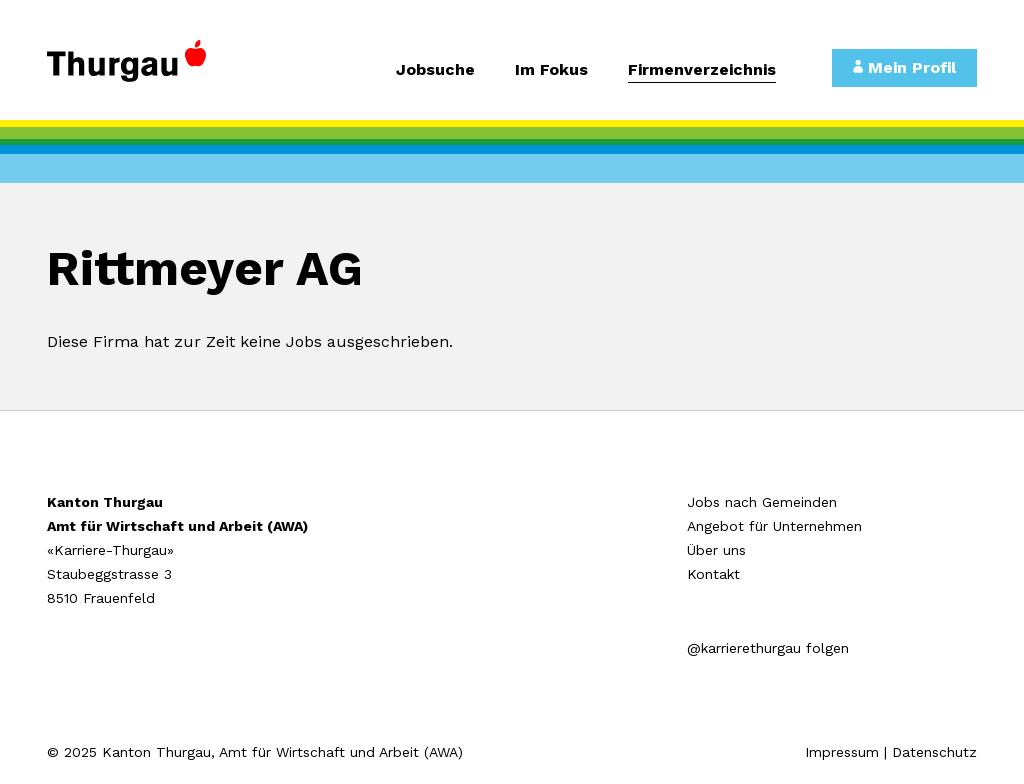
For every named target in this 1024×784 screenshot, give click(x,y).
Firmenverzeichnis (702, 70)
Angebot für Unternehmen (774, 526)
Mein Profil (904, 67)
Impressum (842, 752)
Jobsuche (435, 70)
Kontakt (713, 574)
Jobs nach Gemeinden (762, 502)
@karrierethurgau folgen (768, 648)
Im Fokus (551, 70)
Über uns (716, 550)
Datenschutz (934, 752)
